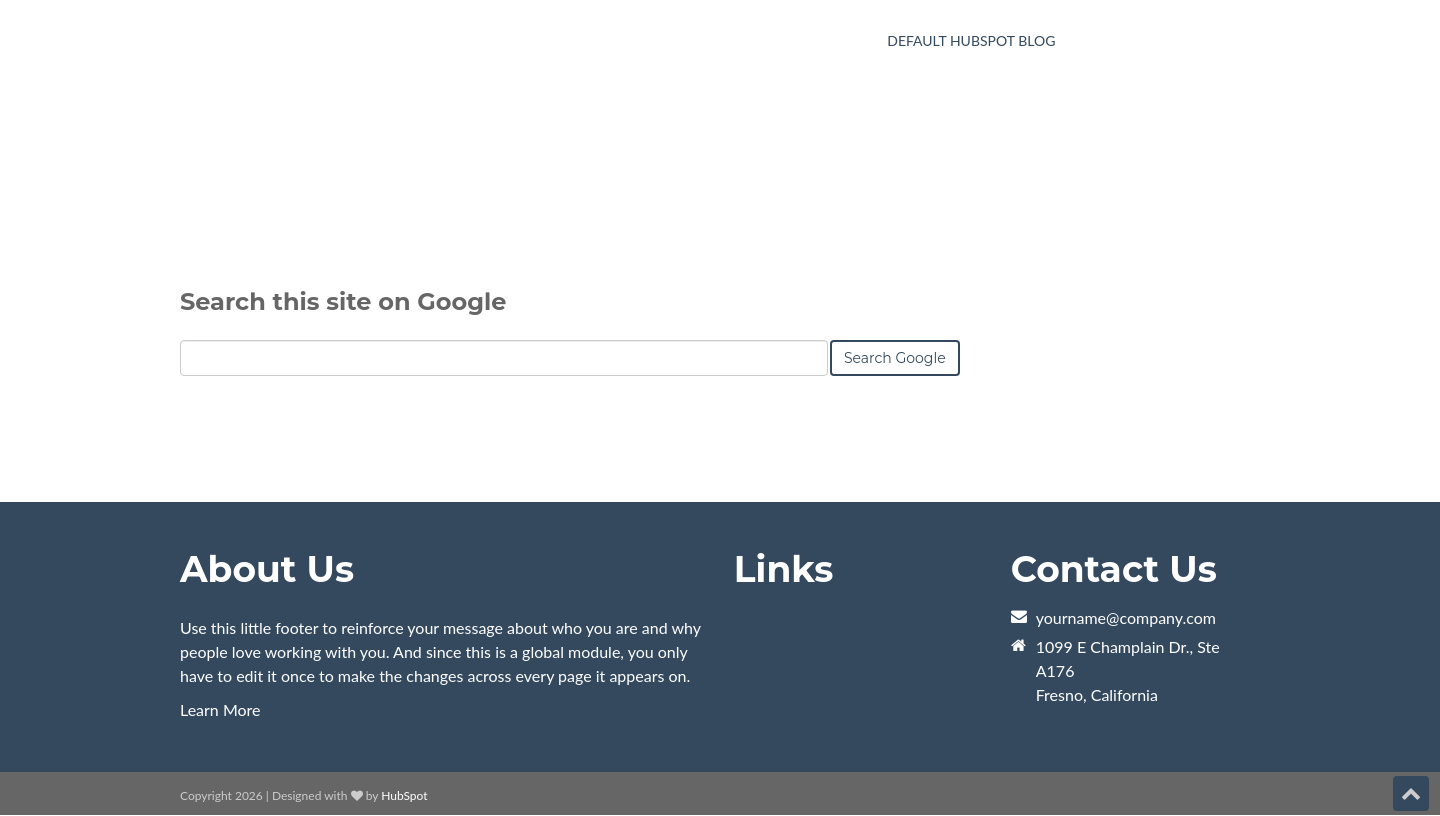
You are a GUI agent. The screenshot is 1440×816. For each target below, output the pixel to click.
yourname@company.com (1126, 617)
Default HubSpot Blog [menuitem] (971, 40)
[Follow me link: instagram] (1382, 795)
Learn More (220, 709)
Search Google (895, 424)
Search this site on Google (343, 367)
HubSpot (404, 795)
